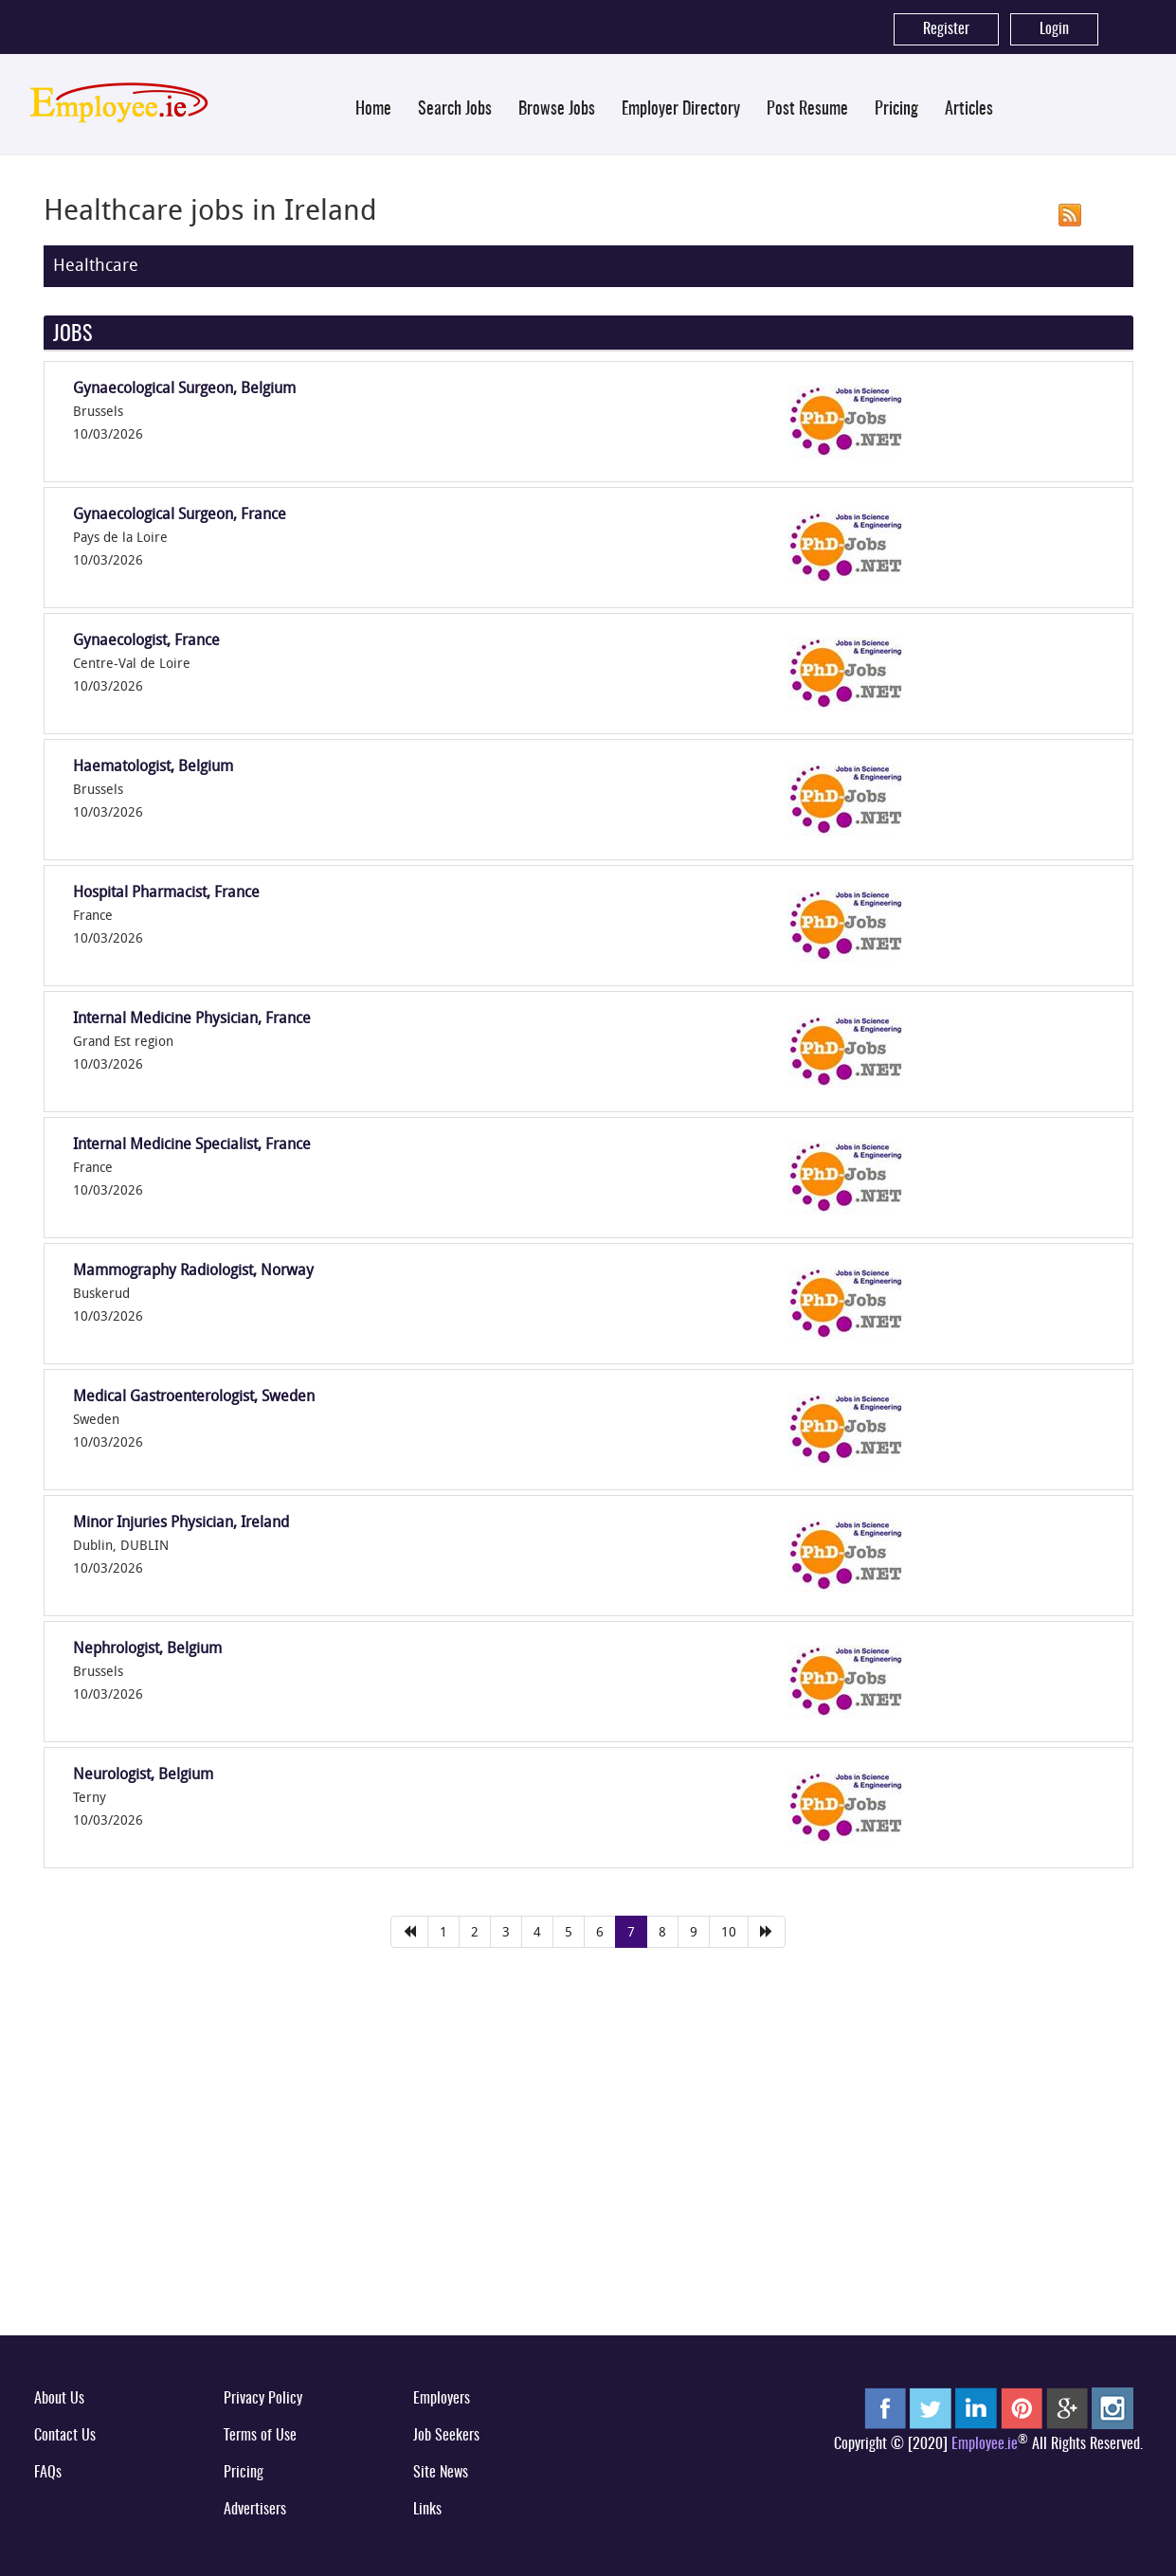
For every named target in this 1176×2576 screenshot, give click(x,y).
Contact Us (65, 2435)
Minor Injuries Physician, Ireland (181, 1521)
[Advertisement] (588, 2175)
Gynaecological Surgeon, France (179, 513)
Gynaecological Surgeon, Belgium (184, 387)
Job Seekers (446, 2435)
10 (728, 1931)
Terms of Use (260, 2435)
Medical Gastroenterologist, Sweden (194, 1395)
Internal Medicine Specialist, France (192, 1143)
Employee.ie (984, 2444)
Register (946, 29)
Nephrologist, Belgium (147, 1647)
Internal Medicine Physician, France (192, 1017)
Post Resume (807, 109)
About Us (59, 2398)
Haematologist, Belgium (153, 765)
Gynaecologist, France (146, 639)
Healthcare (95, 264)
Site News (440, 2472)
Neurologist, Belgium (143, 1773)
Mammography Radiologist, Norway (193, 1269)
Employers (441, 2398)
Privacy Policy (263, 2398)
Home (373, 109)
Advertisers (255, 2509)
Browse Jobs (556, 109)
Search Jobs (455, 109)
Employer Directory (681, 109)
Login (1054, 29)
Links (427, 2509)
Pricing (896, 109)
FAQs (48, 2472)
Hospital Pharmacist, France (166, 891)
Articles (969, 109)
